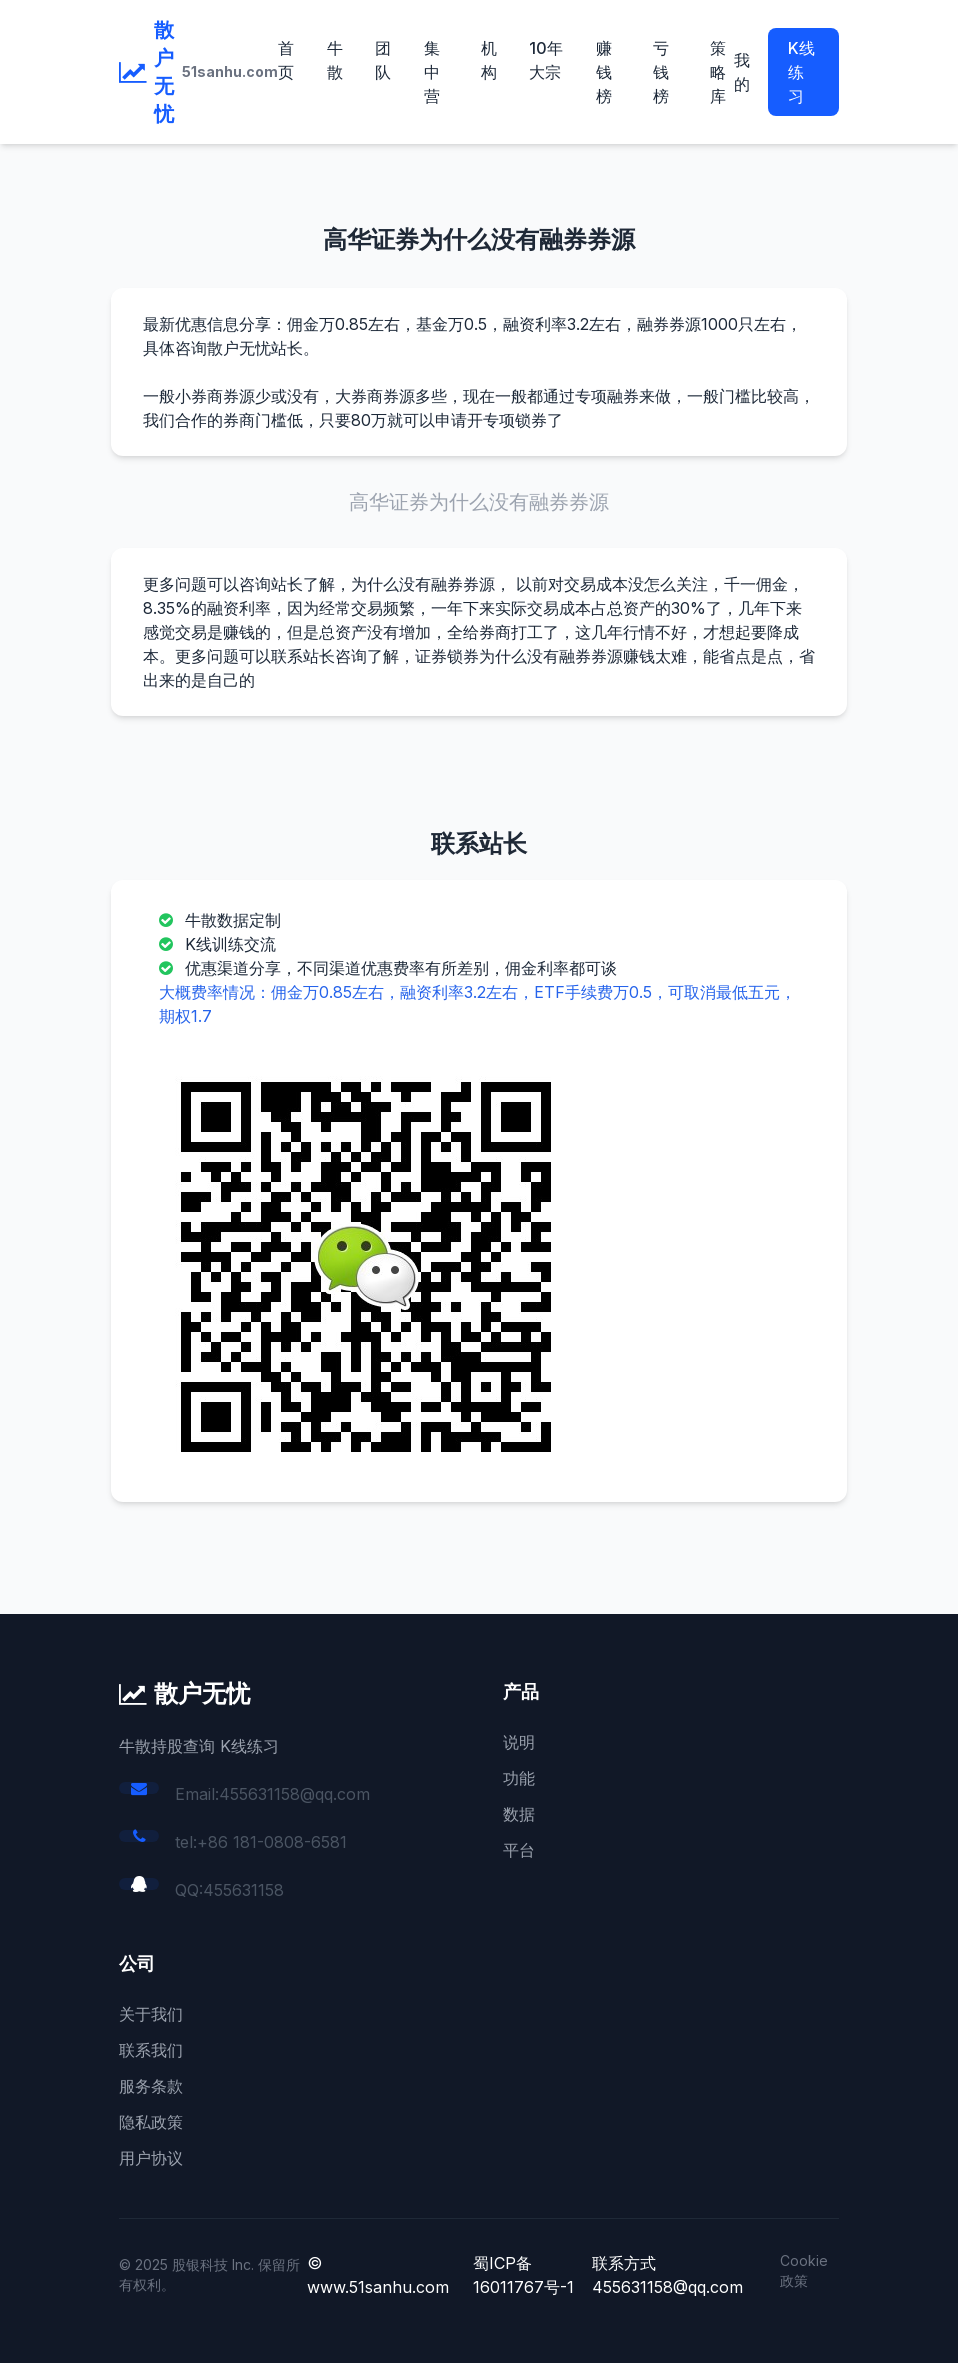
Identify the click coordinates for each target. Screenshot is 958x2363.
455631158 (243, 1890)
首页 (286, 60)
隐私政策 (151, 2122)
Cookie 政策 (804, 2270)
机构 (489, 60)
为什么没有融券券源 (423, 584)
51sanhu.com (230, 71)
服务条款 (151, 2086)
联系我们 (151, 2050)
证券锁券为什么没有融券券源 (519, 656)
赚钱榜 (604, 72)
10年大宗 (546, 60)
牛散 (335, 60)
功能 (519, 1778)
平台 (519, 1850)
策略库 (718, 72)
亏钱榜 (661, 72)
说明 (519, 1742)
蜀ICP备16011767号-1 (523, 2275)
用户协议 (151, 2158)
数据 (519, 1814)
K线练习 (801, 72)
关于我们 (151, 2014)
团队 (383, 60)
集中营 (432, 72)
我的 (742, 72)
